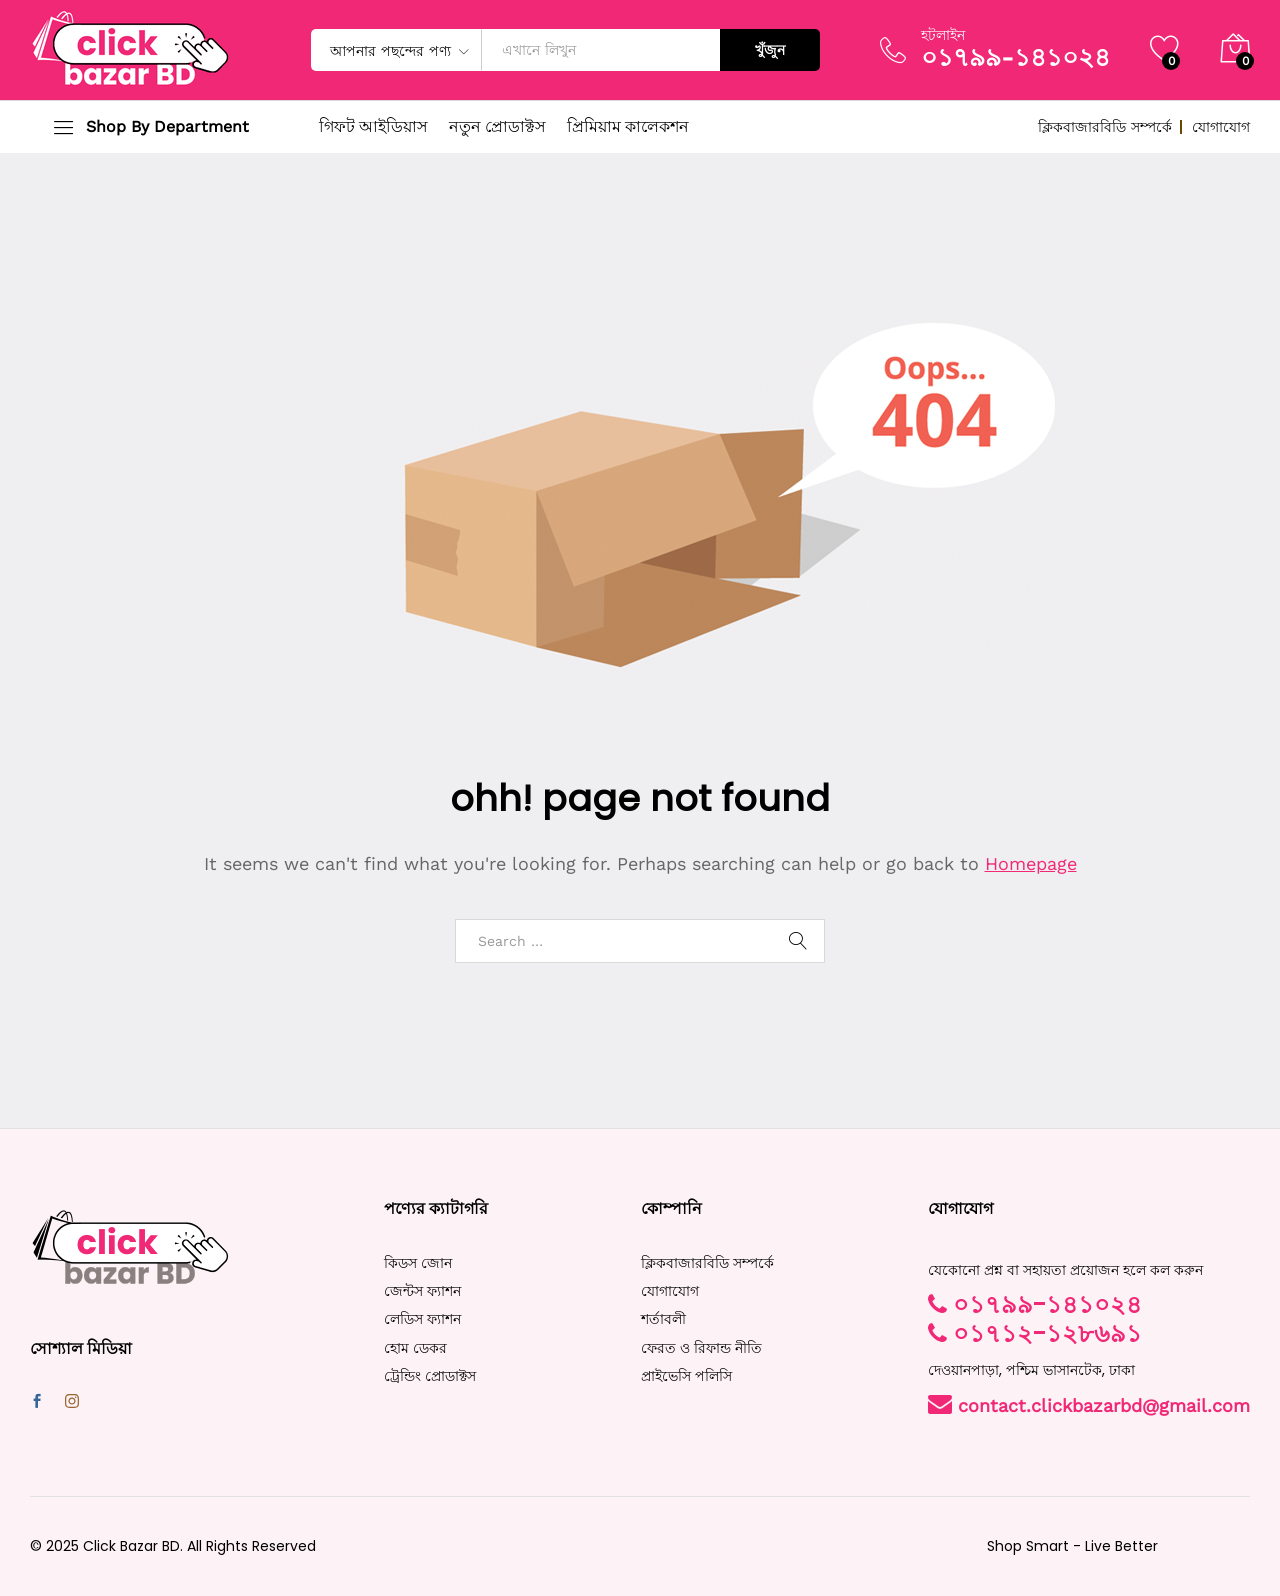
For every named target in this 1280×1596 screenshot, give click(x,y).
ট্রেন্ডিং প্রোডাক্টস (430, 1376)
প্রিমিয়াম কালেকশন (628, 127)
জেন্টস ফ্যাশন (422, 1291)
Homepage (1031, 863)
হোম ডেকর (415, 1348)
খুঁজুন (770, 50)
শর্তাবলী (663, 1319)
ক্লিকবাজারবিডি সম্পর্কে (1105, 127)
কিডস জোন (418, 1263)
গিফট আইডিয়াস (373, 127)
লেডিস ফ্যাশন (422, 1319)
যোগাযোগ (1221, 127)
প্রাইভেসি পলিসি (686, 1376)
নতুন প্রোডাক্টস (497, 127)
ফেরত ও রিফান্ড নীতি (701, 1348)
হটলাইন (943, 35)
